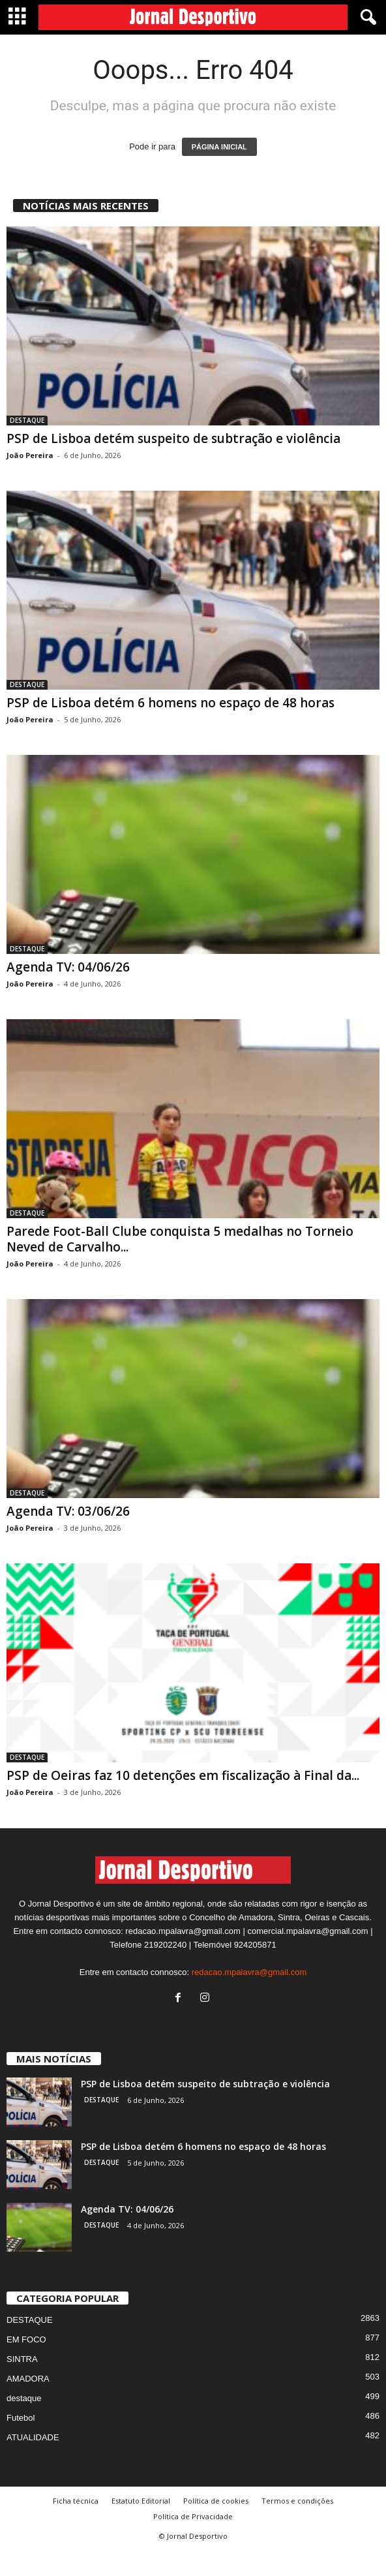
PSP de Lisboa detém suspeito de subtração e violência (173, 438)
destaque (24, 2423)
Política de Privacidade (193, 2541)
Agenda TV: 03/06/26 (68, 1511)
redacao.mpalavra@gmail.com (249, 1997)
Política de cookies (215, 2525)
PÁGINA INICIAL (219, 147)
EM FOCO (26, 2364)
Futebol (21, 2442)
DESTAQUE (27, 420)
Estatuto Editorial (140, 2525)
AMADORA (28, 2403)
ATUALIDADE (33, 2462)
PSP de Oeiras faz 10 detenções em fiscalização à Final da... (183, 1775)
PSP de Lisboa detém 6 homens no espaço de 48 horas (170, 702)
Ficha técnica (75, 2525)
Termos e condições (297, 2525)
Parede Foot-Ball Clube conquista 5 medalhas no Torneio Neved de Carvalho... (180, 1239)
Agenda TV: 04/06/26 (68, 966)
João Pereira (30, 455)
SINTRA (22, 2384)
